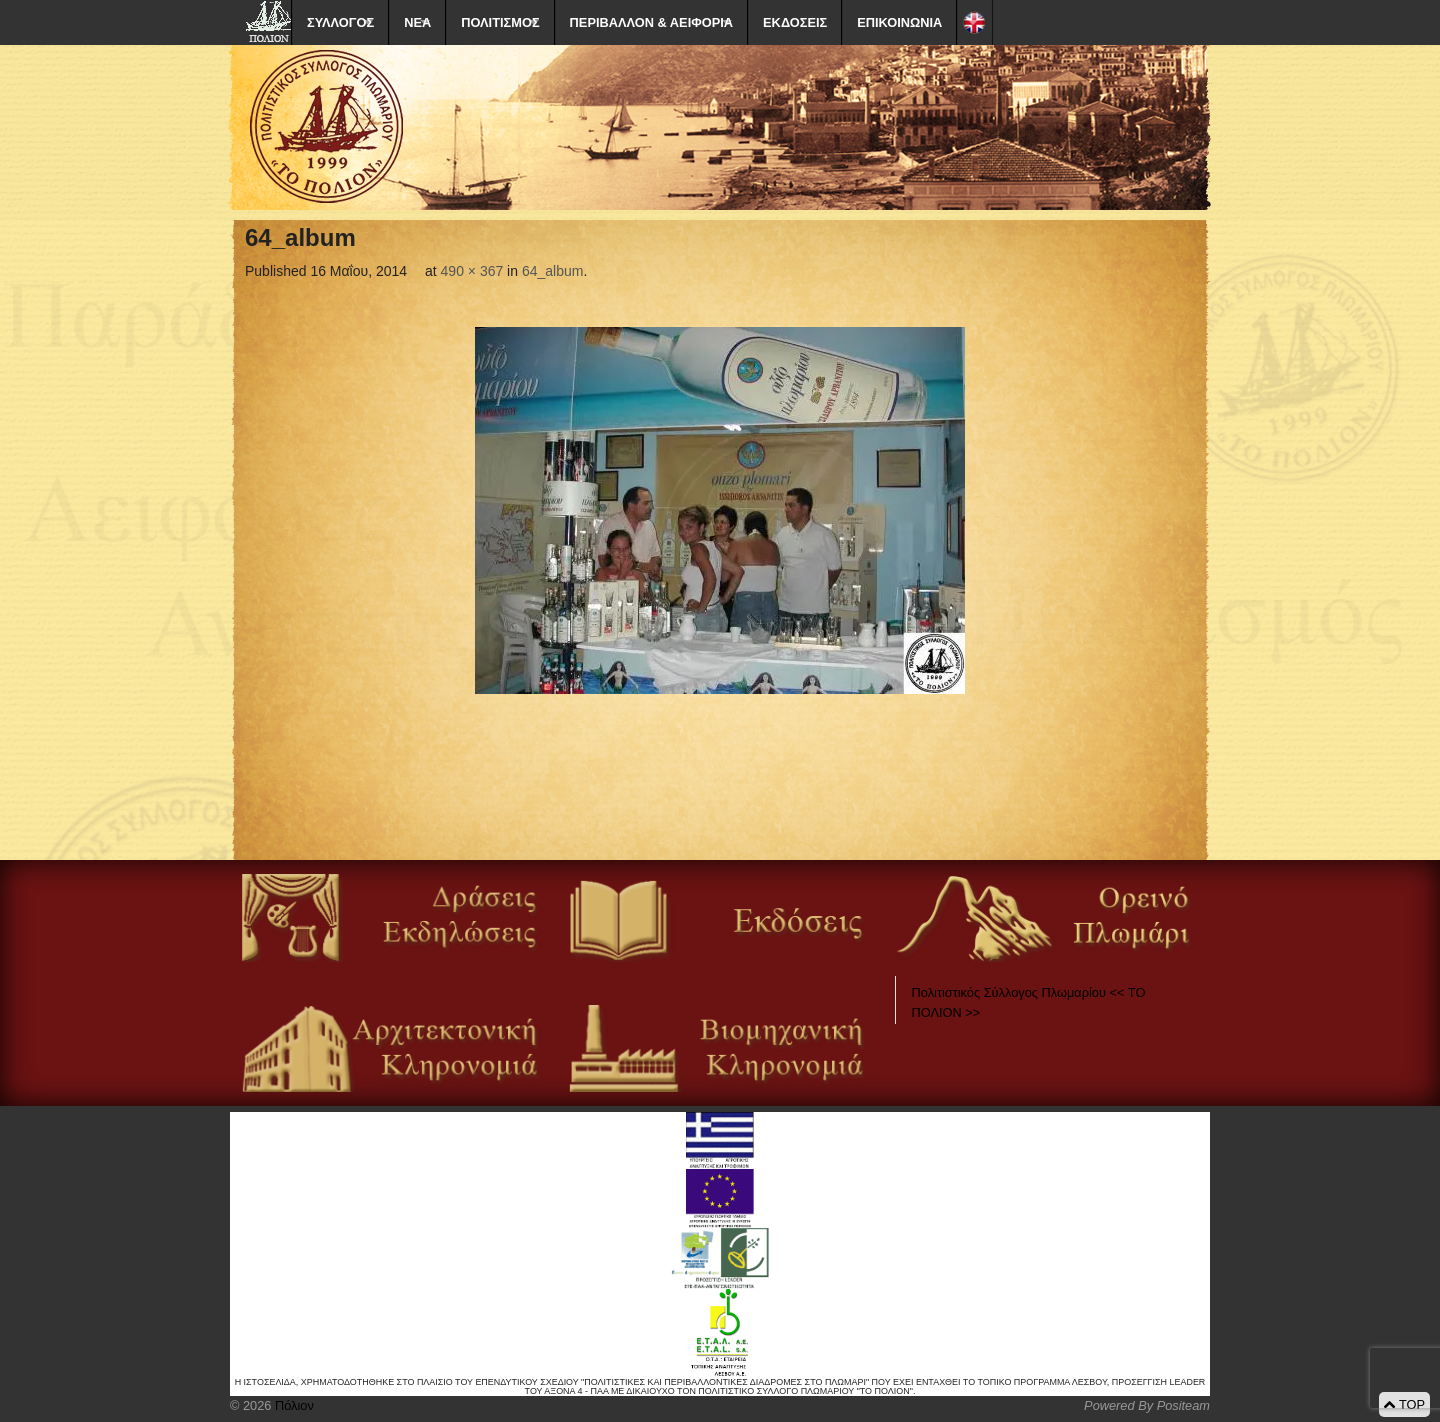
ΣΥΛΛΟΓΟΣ (340, 22)
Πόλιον (292, 1405)
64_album (553, 271)
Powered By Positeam (1147, 1405)
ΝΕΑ (417, 22)
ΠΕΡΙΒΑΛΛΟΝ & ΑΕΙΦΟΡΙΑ (651, 22)
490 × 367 (472, 271)
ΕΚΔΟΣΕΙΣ (795, 22)
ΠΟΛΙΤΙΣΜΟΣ (500, 22)
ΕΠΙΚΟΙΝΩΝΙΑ (899, 22)
